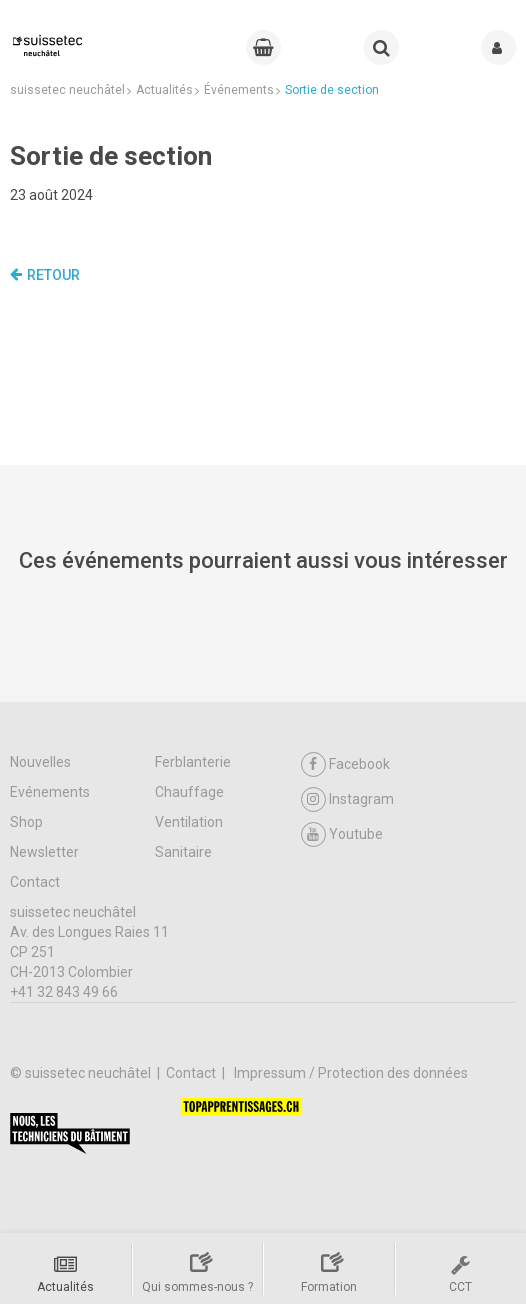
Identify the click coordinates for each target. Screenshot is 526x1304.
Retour (45, 275)
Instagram (347, 799)
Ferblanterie (193, 762)
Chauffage (189, 792)
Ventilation (189, 822)
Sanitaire (183, 852)
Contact (35, 882)
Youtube (342, 834)
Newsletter (44, 852)
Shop (26, 822)
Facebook (345, 764)
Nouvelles (40, 762)
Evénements (50, 792)
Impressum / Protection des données (351, 1073)
